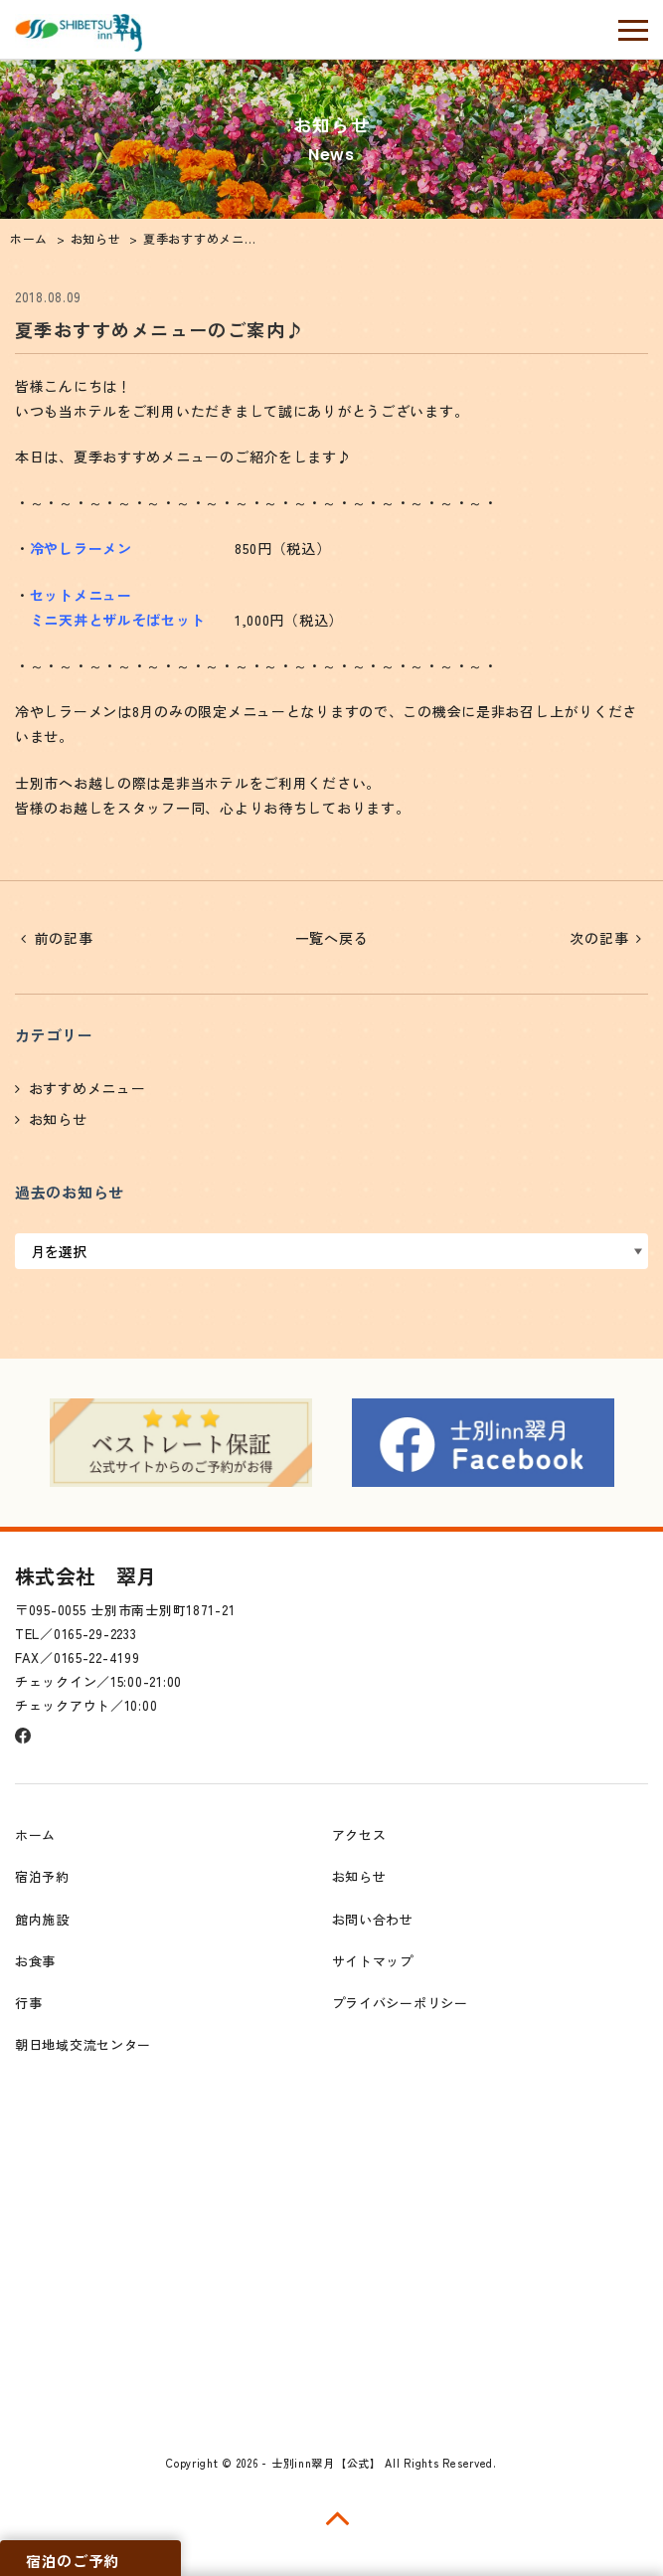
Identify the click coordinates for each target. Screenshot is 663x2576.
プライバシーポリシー (400, 2002)
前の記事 (64, 938)
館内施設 (42, 1919)
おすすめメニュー (87, 1088)
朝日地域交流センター (83, 2044)
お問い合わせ (373, 1919)
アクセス (359, 1834)
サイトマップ (373, 1960)
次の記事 (599, 938)
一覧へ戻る (332, 938)
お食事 (35, 1960)
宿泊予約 (42, 1876)
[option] (181, 1442)
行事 (28, 2002)
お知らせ (58, 1119)
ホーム (35, 1834)
